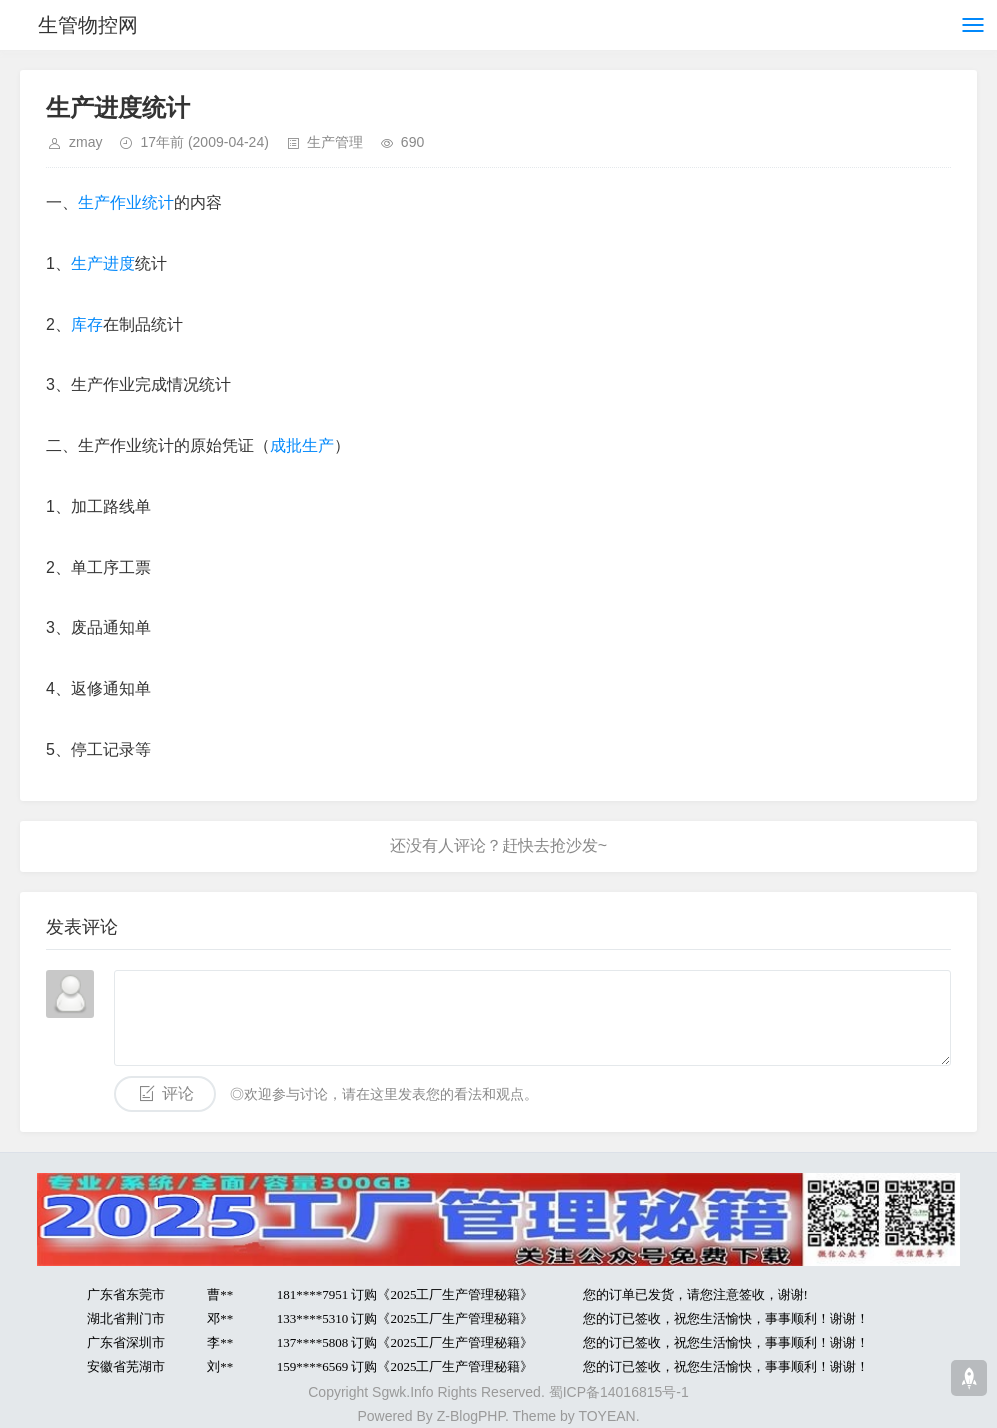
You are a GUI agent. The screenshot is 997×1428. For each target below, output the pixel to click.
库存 (87, 324)
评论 (178, 1093)
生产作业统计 (126, 202)
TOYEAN (606, 1416)
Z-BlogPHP (471, 1416)
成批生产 (302, 445)
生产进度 (103, 263)
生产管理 (335, 142)
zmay (85, 142)
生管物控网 (88, 25)
